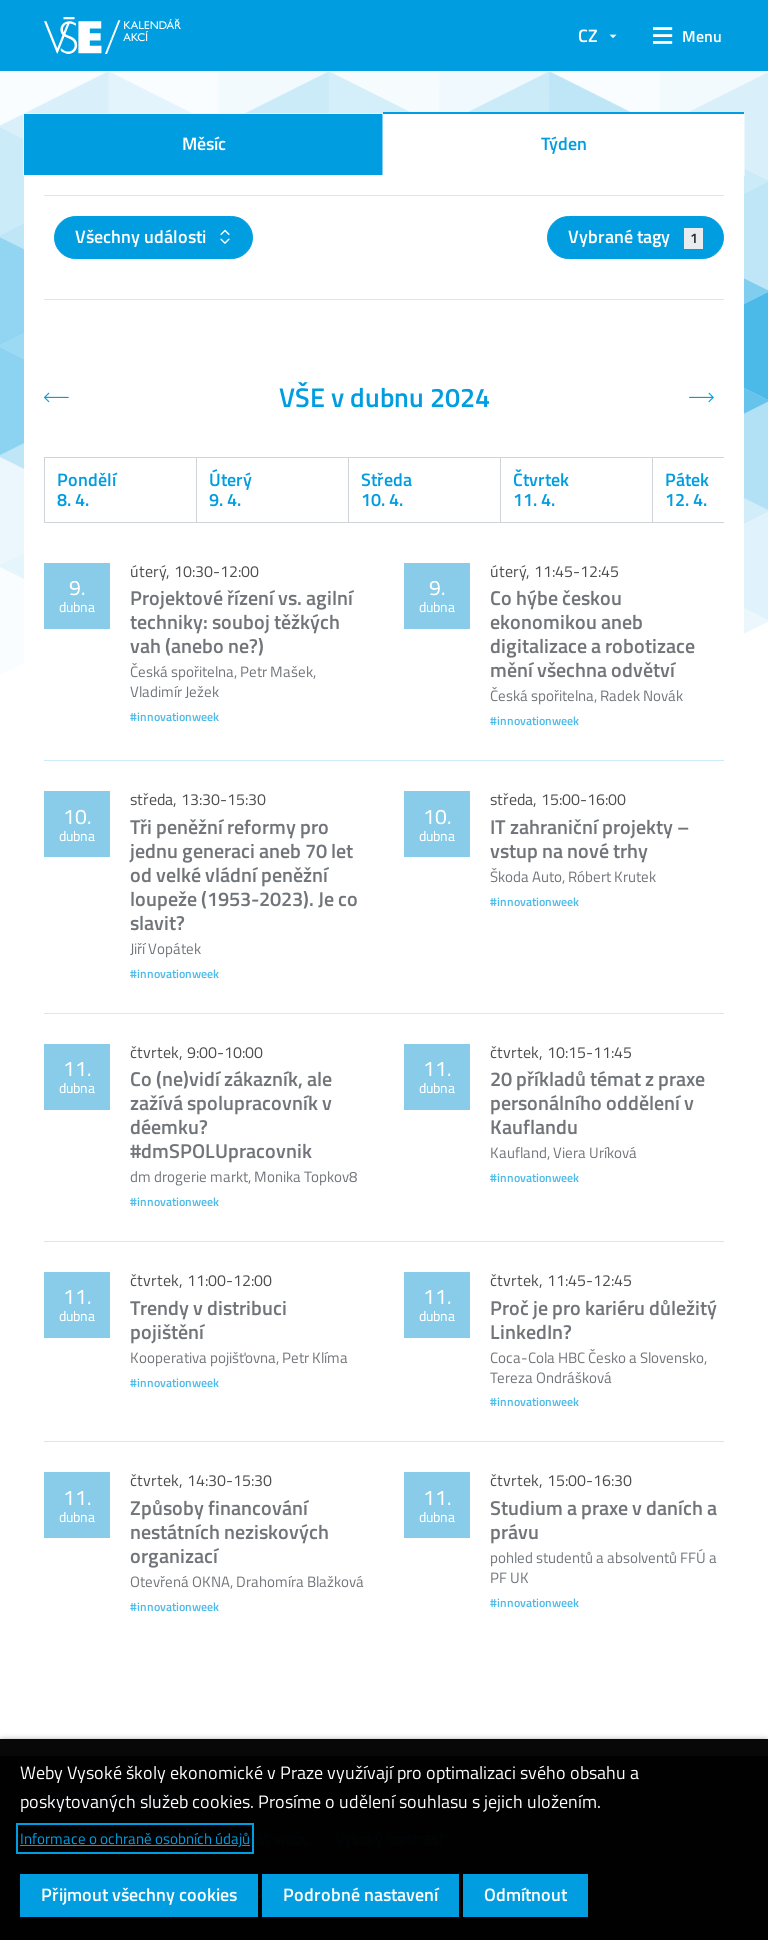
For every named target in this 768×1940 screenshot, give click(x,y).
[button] (680, 36)
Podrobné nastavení (360, 1894)
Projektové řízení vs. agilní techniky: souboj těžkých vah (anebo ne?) (241, 621)
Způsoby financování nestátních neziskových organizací (229, 1531)
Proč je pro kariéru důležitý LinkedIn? (603, 1319)
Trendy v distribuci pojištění (208, 1319)
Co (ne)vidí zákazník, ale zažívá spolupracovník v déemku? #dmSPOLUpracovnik (231, 1114)
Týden (564, 143)
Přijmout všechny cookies (139, 1894)
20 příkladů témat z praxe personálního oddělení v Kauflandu (597, 1102)
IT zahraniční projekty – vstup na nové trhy (589, 838)
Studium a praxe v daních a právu (603, 1519)
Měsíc (204, 143)
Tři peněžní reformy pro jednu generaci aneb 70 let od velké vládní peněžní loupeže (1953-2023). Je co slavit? (244, 874)
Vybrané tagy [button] (635, 236)
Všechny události (142, 236)
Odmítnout (525, 1894)
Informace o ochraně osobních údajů (135, 1838)
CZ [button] (588, 35)
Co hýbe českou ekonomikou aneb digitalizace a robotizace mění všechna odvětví (592, 633)
